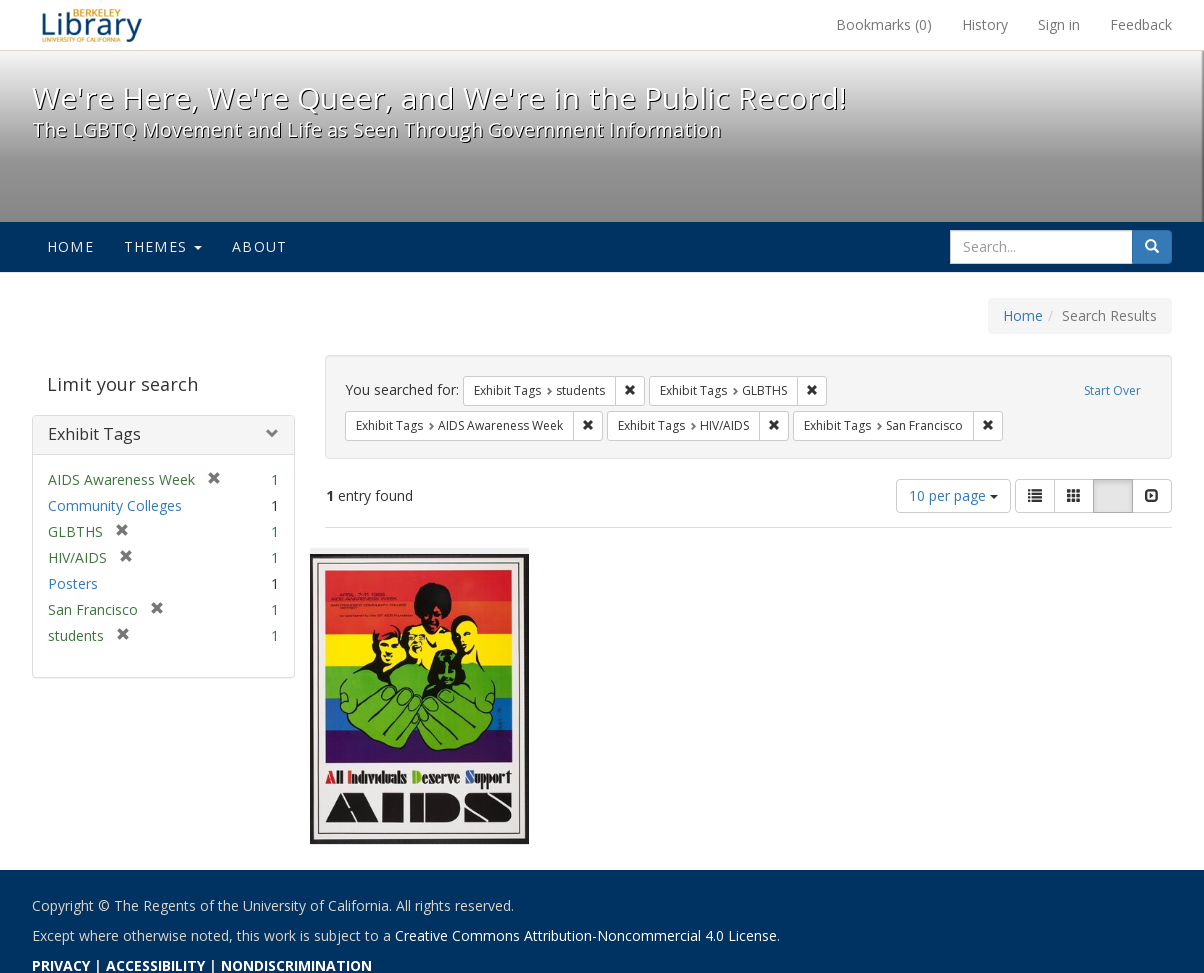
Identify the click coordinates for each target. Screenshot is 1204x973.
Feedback (1141, 24)
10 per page (953, 495)
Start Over (1112, 390)
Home (70, 246)
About (259, 246)
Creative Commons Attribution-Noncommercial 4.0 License (586, 935)
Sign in (1059, 24)
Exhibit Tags (94, 434)
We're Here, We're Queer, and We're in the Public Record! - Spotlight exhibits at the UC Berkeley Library (92, 25)
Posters (73, 583)
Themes (163, 246)
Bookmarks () (884, 24)
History (985, 24)
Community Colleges (115, 505)
